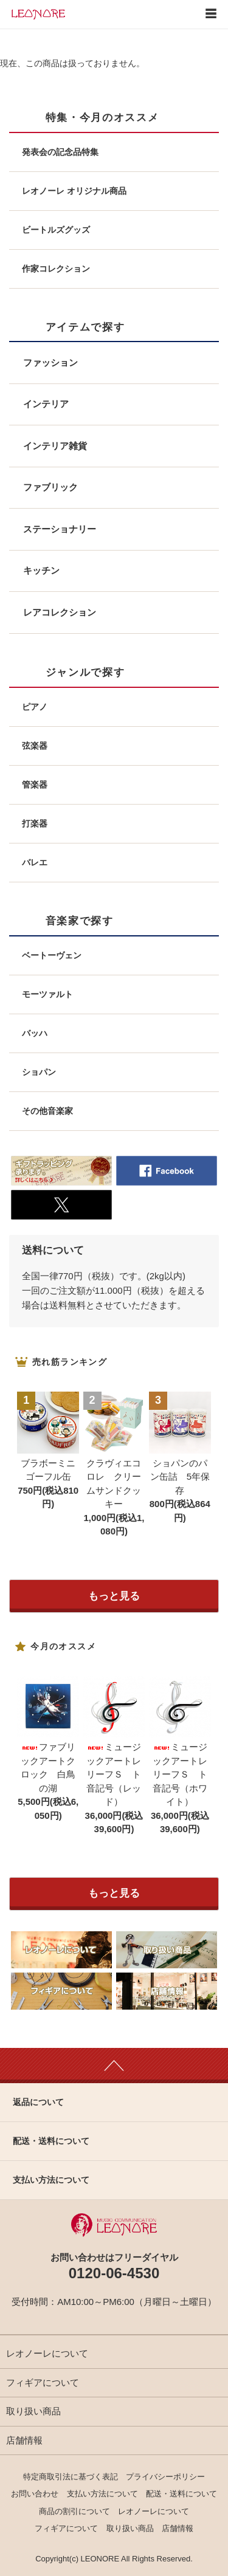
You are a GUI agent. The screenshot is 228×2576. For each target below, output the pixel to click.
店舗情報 (24, 2440)
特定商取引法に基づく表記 (70, 2476)
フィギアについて (42, 2382)
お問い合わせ (34, 2493)
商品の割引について (74, 2511)
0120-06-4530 (114, 2273)
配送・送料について (181, 2493)
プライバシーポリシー (165, 2476)
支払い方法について (102, 2493)
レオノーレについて (47, 2353)
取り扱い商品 (33, 2411)
